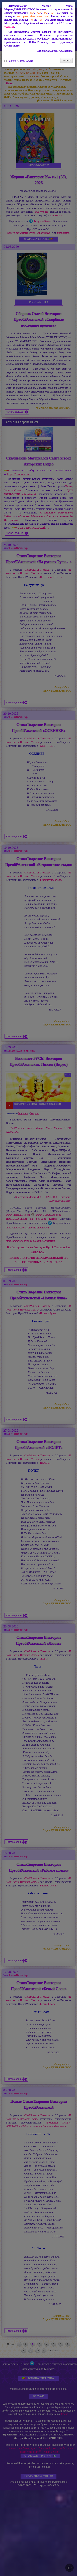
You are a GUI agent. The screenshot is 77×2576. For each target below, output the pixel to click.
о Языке (9, 26)
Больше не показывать (18, 61)
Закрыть (66, 60)
